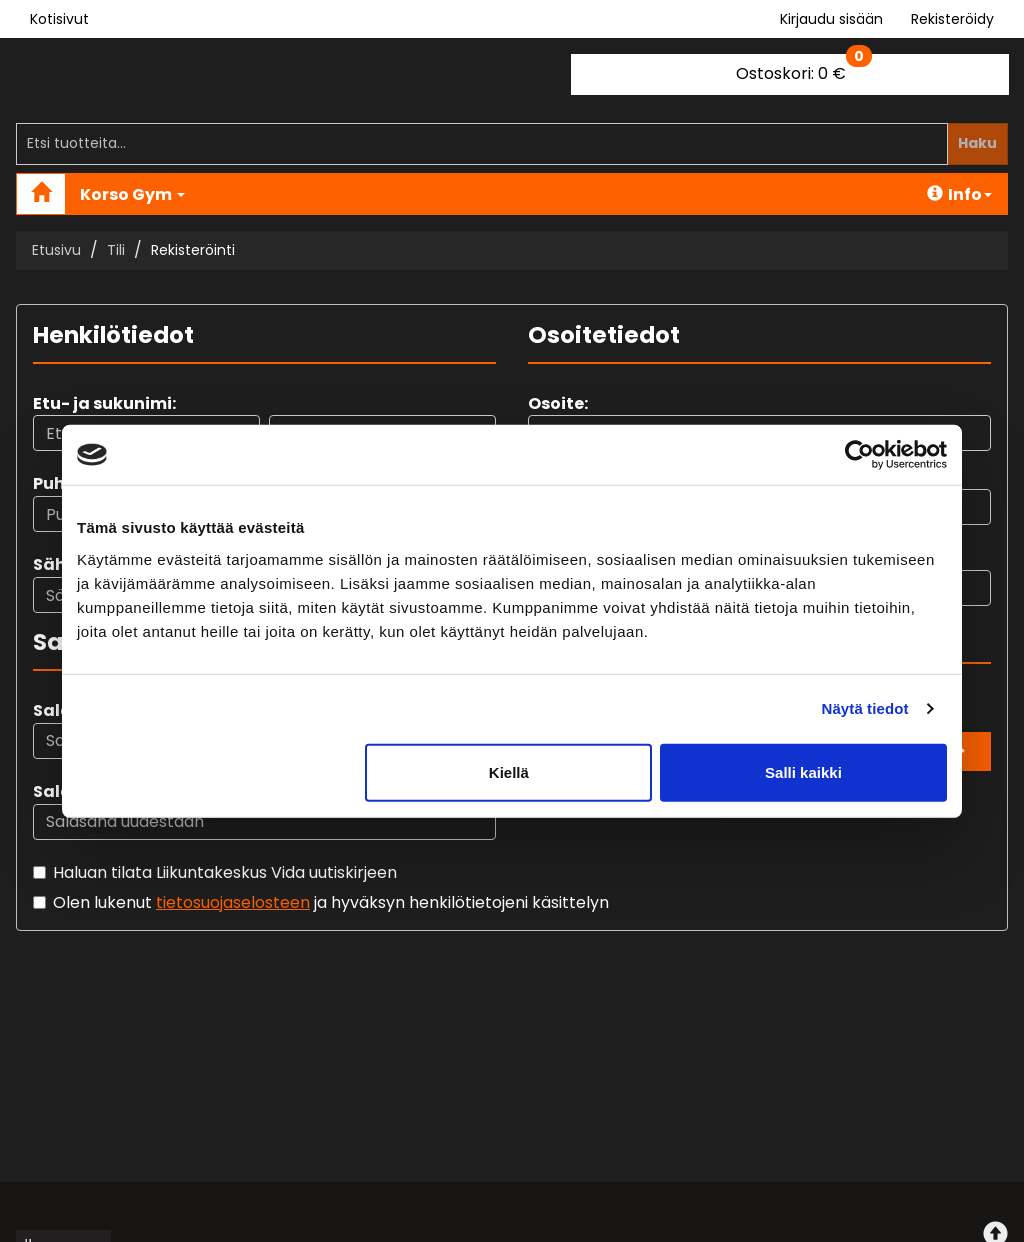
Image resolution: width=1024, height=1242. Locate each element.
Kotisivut (59, 19)
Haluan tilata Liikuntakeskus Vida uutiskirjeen (225, 872)
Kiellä (509, 771)
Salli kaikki (803, 771)
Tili (116, 250)
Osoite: (558, 403)
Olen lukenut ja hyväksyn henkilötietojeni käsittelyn (331, 902)
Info (959, 194)
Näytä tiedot (865, 708)
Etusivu (56, 250)
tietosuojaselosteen (233, 902)
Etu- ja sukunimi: (104, 403)
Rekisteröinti (193, 250)
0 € (804, 69)
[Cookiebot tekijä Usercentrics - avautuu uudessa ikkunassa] (859, 455)
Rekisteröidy (952, 19)
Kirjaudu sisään (831, 19)
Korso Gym (132, 194)
